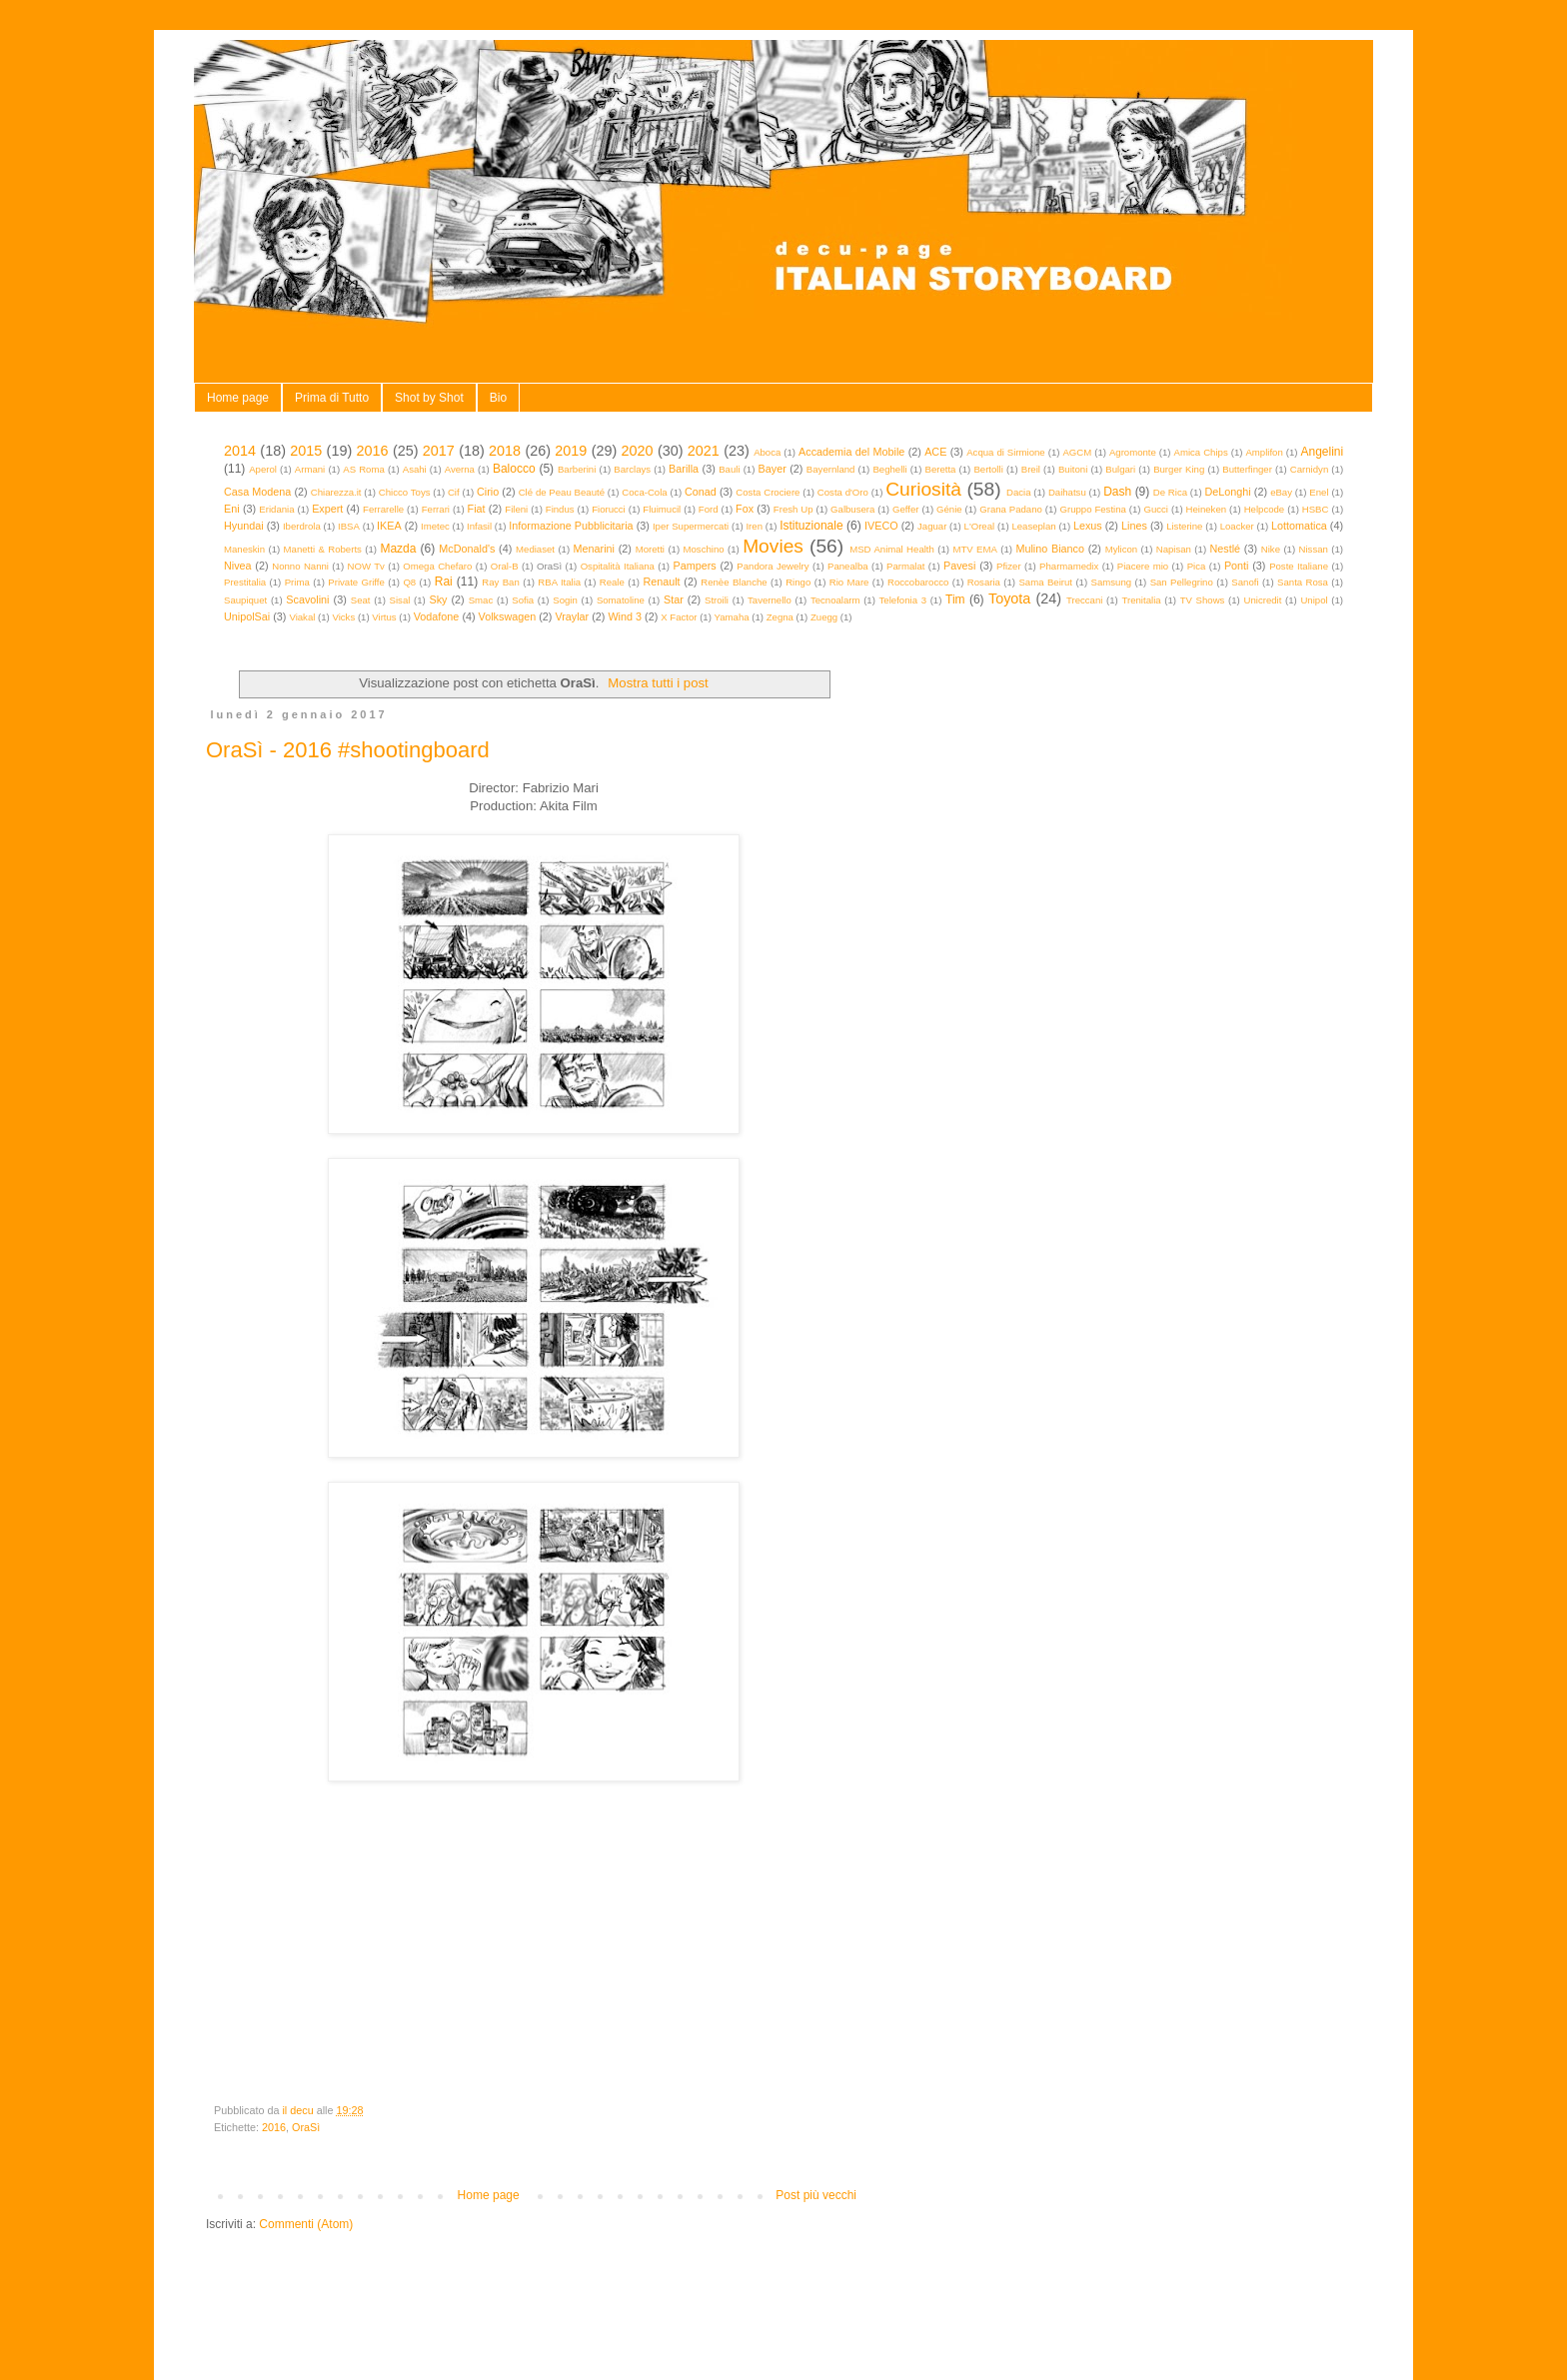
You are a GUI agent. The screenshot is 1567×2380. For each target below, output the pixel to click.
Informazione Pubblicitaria (571, 526)
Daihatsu (1067, 492)
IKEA (389, 526)
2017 (439, 451)
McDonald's (467, 549)
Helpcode (1264, 509)
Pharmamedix (1068, 566)
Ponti (1236, 566)
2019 (571, 451)
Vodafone (437, 616)
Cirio (488, 492)
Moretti (650, 549)
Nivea (238, 566)
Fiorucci (609, 509)
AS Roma (364, 469)
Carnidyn (1309, 469)
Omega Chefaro (437, 566)
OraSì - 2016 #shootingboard (348, 749)
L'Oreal (979, 526)
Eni (232, 509)
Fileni (516, 509)
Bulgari (1120, 469)
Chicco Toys (405, 492)
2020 (638, 451)
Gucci (1155, 509)
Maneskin (244, 549)
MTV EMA (974, 549)
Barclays (632, 469)
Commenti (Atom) (306, 2224)
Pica (1196, 566)
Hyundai (244, 526)
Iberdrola (302, 526)
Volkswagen (508, 616)
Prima (297, 582)
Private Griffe (356, 582)
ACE (935, 452)
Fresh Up (793, 509)
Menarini (594, 549)
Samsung (1111, 582)
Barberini (577, 469)
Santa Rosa (1302, 582)
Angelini (1321, 452)
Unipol (1313, 600)
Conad (701, 492)
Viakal (302, 616)
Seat (361, 600)
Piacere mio (1142, 566)
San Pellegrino (1181, 582)
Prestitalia (245, 582)
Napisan (1173, 549)
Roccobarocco (917, 582)
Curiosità (923, 489)
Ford (709, 509)
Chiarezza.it (336, 492)
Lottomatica (1299, 526)
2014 (240, 451)
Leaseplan (1033, 526)
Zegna (780, 616)
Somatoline (621, 600)
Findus (560, 509)
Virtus (384, 616)
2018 (505, 451)
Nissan (1313, 549)
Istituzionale (811, 526)
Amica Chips (1201, 452)
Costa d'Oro (842, 492)
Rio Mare (849, 582)
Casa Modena (257, 492)
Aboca (767, 452)
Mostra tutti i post (658, 682)
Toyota (1009, 598)
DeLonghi (1227, 492)
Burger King (1178, 469)
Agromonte (1132, 452)
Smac (481, 600)
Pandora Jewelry (772, 566)
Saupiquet (245, 600)
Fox (745, 509)
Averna (460, 469)
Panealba (847, 566)
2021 (704, 451)
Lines (1134, 526)
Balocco (514, 469)
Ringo (797, 582)
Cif (454, 492)
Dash (1117, 492)
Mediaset (535, 549)
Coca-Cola (644, 492)
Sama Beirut (1045, 582)
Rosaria (983, 582)
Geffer (905, 509)
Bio (498, 398)
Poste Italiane (1298, 566)
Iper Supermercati (691, 526)
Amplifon (1263, 452)
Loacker (1237, 526)
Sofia (523, 600)
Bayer (772, 469)
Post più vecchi (816, 2195)
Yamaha (732, 616)
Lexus (1087, 526)
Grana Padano (1010, 509)
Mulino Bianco (1049, 549)
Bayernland (830, 469)
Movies (773, 546)
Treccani (1084, 600)
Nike (1270, 549)
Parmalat (905, 566)
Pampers (694, 566)
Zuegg (823, 616)
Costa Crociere (767, 492)
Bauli (729, 469)
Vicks (343, 616)
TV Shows (1202, 600)
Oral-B (505, 566)
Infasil (479, 526)
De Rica (1170, 492)
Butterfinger (1247, 469)
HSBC (1315, 509)
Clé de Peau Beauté (562, 492)
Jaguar (931, 526)
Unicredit (1263, 600)
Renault (661, 582)
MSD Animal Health (891, 549)
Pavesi (959, 566)
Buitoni (1072, 469)
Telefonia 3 (902, 600)
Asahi (415, 469)
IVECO (881, 526)
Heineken (1206, 509)
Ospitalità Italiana (618, 566)
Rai (444, 582)
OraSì (306, 2127)
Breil (1030, 469)
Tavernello (769, 600)
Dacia (1018, 492)
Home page (238, 398)
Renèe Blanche (734, 582)
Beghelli (889, 469)
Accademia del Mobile (851, 452)
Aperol (263, 469)
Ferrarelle (383, 509)
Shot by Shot (429, 398)
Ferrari (436, 509)
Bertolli (987, 469)
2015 (306, 451)
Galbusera (852, 509)
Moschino (704, 549)
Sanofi (1244, 582)
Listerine (1184, 526)
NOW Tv (365, 566)
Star (674, 599)
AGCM (1076, 452)
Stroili (717, 600)
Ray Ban (501, 582)
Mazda (398, 549)
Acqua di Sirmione (1005, 452)
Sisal (400, 600)
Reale (612, 582)
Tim (955, 599)
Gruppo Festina (1092, 509)
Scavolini (307, 599)
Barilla (684, 469)
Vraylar (572, 616)
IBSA (349, 526)
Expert (327, 509)
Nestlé (1225, 549)
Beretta (940, 469)
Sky (438, 599)
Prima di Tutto (332, 398)
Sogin (565, 600)
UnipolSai (247, 616)
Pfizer (1008, 566)
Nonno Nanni (300, 566)
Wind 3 (625, 616)
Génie (949, 509)
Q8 (409, 582)
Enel (1318, 492)
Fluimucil (662, 509)
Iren (754, 526)
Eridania (276, 509)
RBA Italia (559, 582)
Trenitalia (1141, 600)
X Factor (679, 616)
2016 (373, 451)
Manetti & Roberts (323, 549)
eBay (1281, 492)
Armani (310, 469)
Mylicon (1121, 549)
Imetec (435, 526)
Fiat (477, 509)
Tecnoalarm (835, 600)
